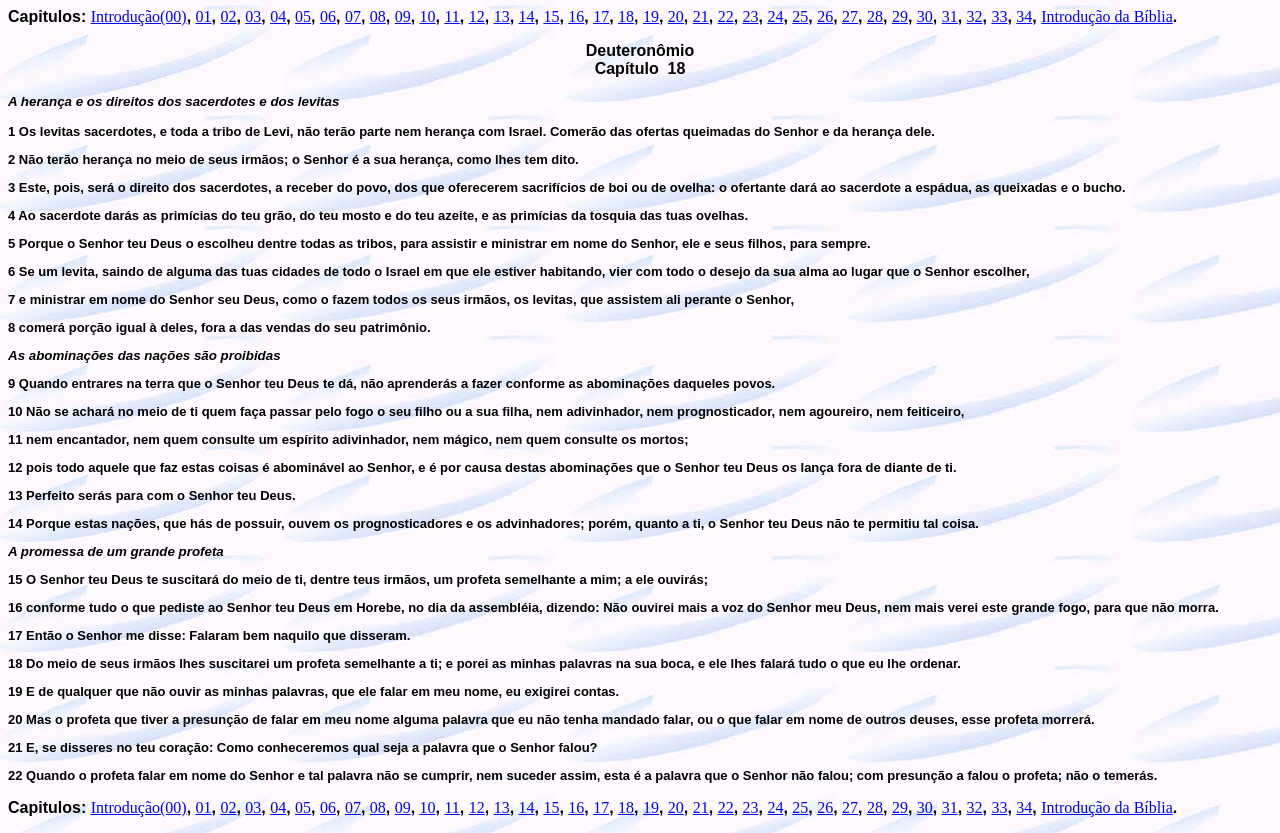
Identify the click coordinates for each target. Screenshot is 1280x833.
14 (527, 16)
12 (477, 16)
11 (451, 16)
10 (428, 16)
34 (1024, 16)
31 (950, 16)
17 (601, 16)
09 (403, 16)
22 (726, 16)
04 (278, 16)
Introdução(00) (139, 16)
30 (925, 16)
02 (228, 16)
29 (900, 16)
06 (328, 16)
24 (775, 16)
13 (502, 16)
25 (800, 16)
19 (651, 16)
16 (576, 16)
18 (626, 16)
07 (353, 16)
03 (253, 16)
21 (701, 16)
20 (676, 16)
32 (975, 16)
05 (303, 16)
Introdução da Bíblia (1107, 16)
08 (378, 16)
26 (825, 16)
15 (551, 16)
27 (850, 16)
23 (751, 16)
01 (204, 16)
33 (999, 16)
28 (875, 16)
